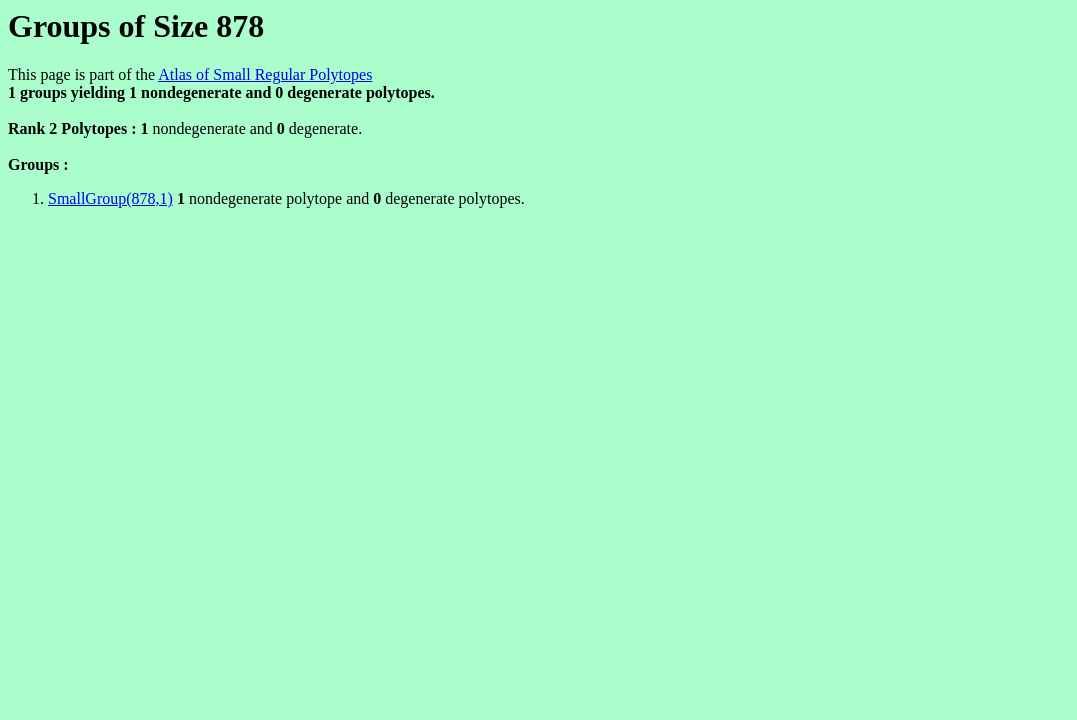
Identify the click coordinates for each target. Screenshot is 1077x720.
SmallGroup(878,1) (110, 198)
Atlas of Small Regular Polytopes (265, 74)
